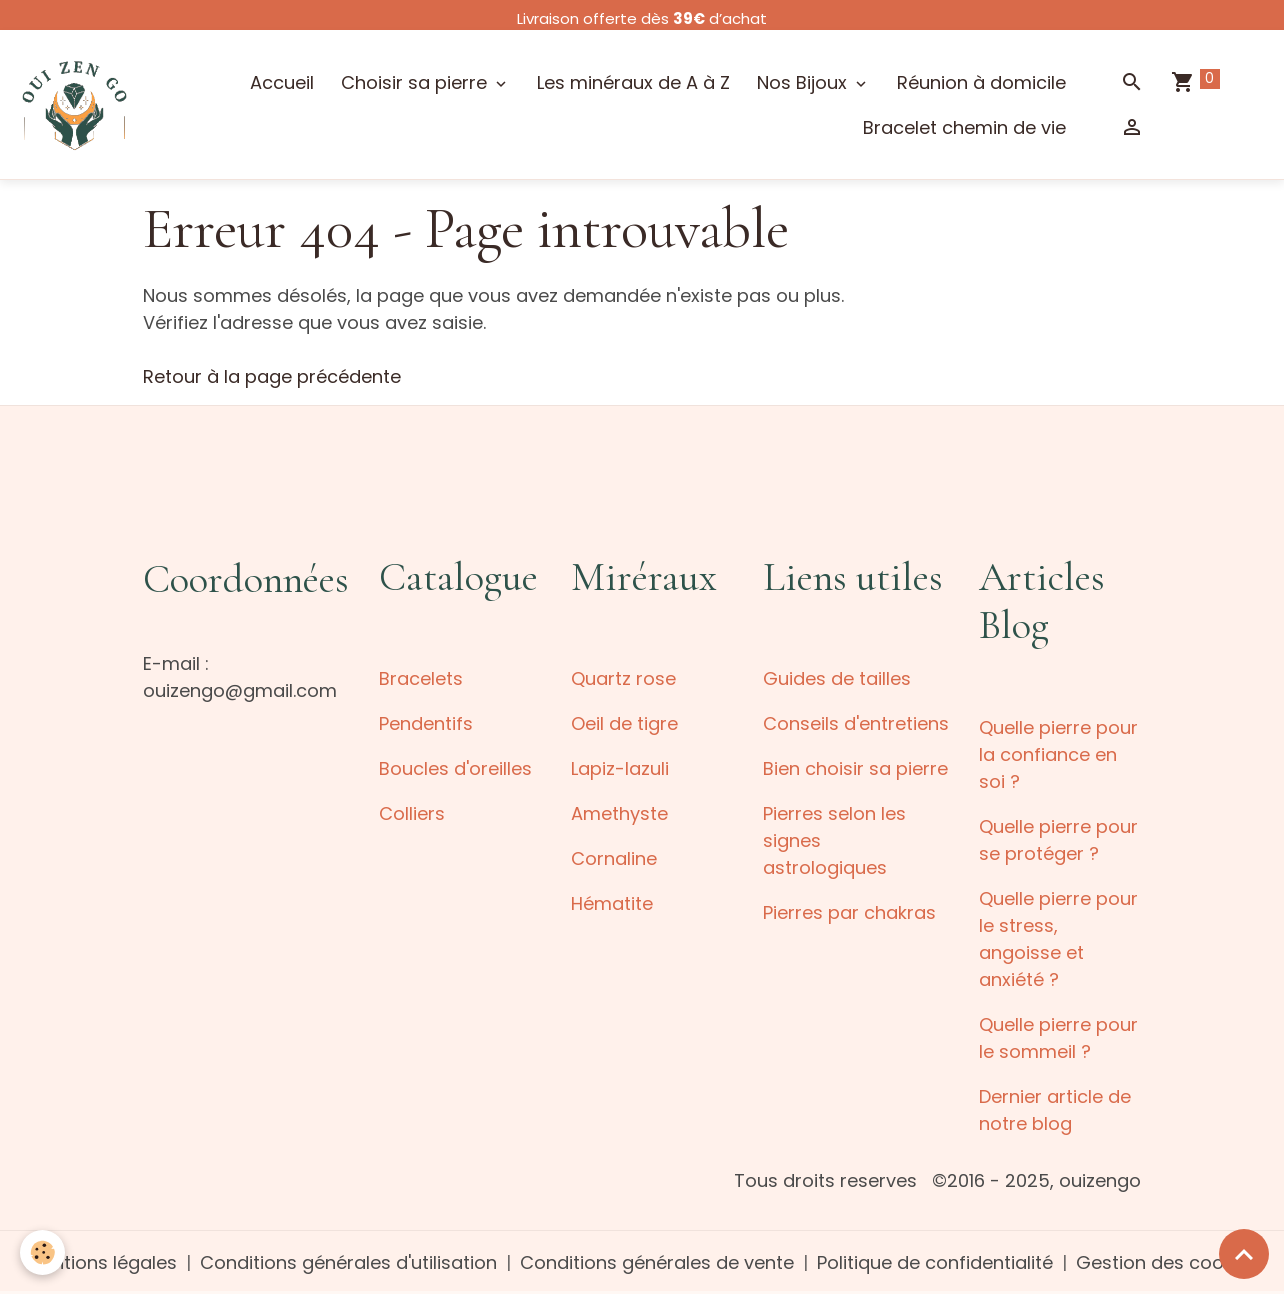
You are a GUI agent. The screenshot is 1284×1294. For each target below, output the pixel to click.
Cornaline (614, 858)
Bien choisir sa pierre (855, 768)
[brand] (74, 104)
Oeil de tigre (624, 723)
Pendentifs (426, 723)
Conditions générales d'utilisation (348, 1262)
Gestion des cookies (1167, 1262)
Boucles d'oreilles (455, 768)
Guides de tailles (837, 678)
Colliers (412, 813)
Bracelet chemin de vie (964, 127)
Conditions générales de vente (657, 1262)
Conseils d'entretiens (856, 723)
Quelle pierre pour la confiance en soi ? (1058, 754)
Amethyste (619, 813)
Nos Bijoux (804, 82)
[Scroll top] (1244, 1254)
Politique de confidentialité (935, 1262)
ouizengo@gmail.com (240, 690)
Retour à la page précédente (272, 376)
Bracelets (421, 678)
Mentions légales (102, 1262)
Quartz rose (623, 678)
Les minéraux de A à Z (633, 82)
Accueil (282, 82)
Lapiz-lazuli (620, 768)
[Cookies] (42, 1252)
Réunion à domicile (981, 82)
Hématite (612, 903)
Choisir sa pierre (416, 82)
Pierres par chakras (849, 912)
